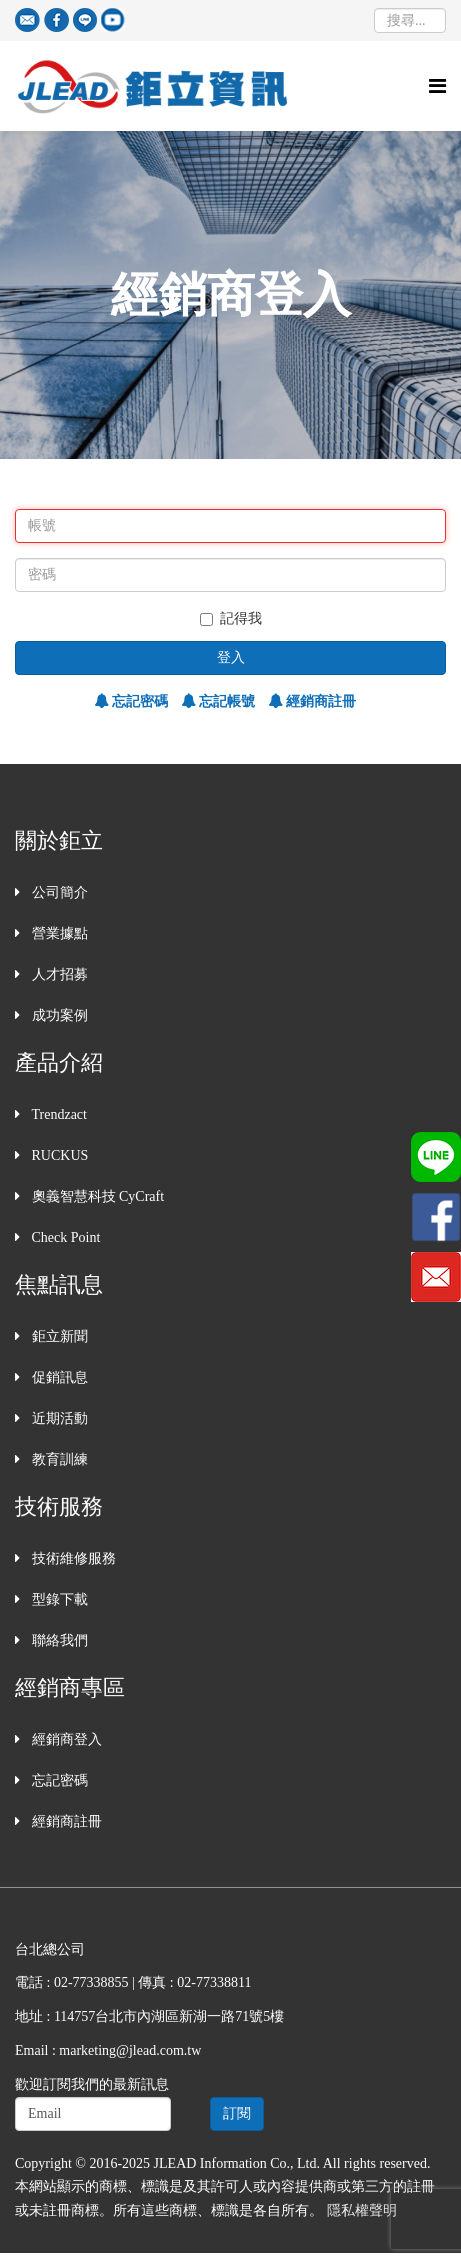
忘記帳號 (226, 701)
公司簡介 (58, 892)
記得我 (231, 618)
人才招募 (58, 974)
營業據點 (58, 933)
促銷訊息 (58, 1377)
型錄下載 (58, 1599)
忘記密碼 (139, 701)
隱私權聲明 (362, 2210)
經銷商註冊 (320, 701)
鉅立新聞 (58, 1336)
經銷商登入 (65, 1739)
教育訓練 (58, 1459)
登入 (231, 657)
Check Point (64, 1237)
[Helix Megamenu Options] (437, 86)
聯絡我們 (58, 1640)
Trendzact (57, 1114)
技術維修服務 (72, 1558)
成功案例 (58, 1015)
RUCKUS (58, 1155)
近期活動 (58, 1418)
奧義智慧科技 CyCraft (96, 1196)
